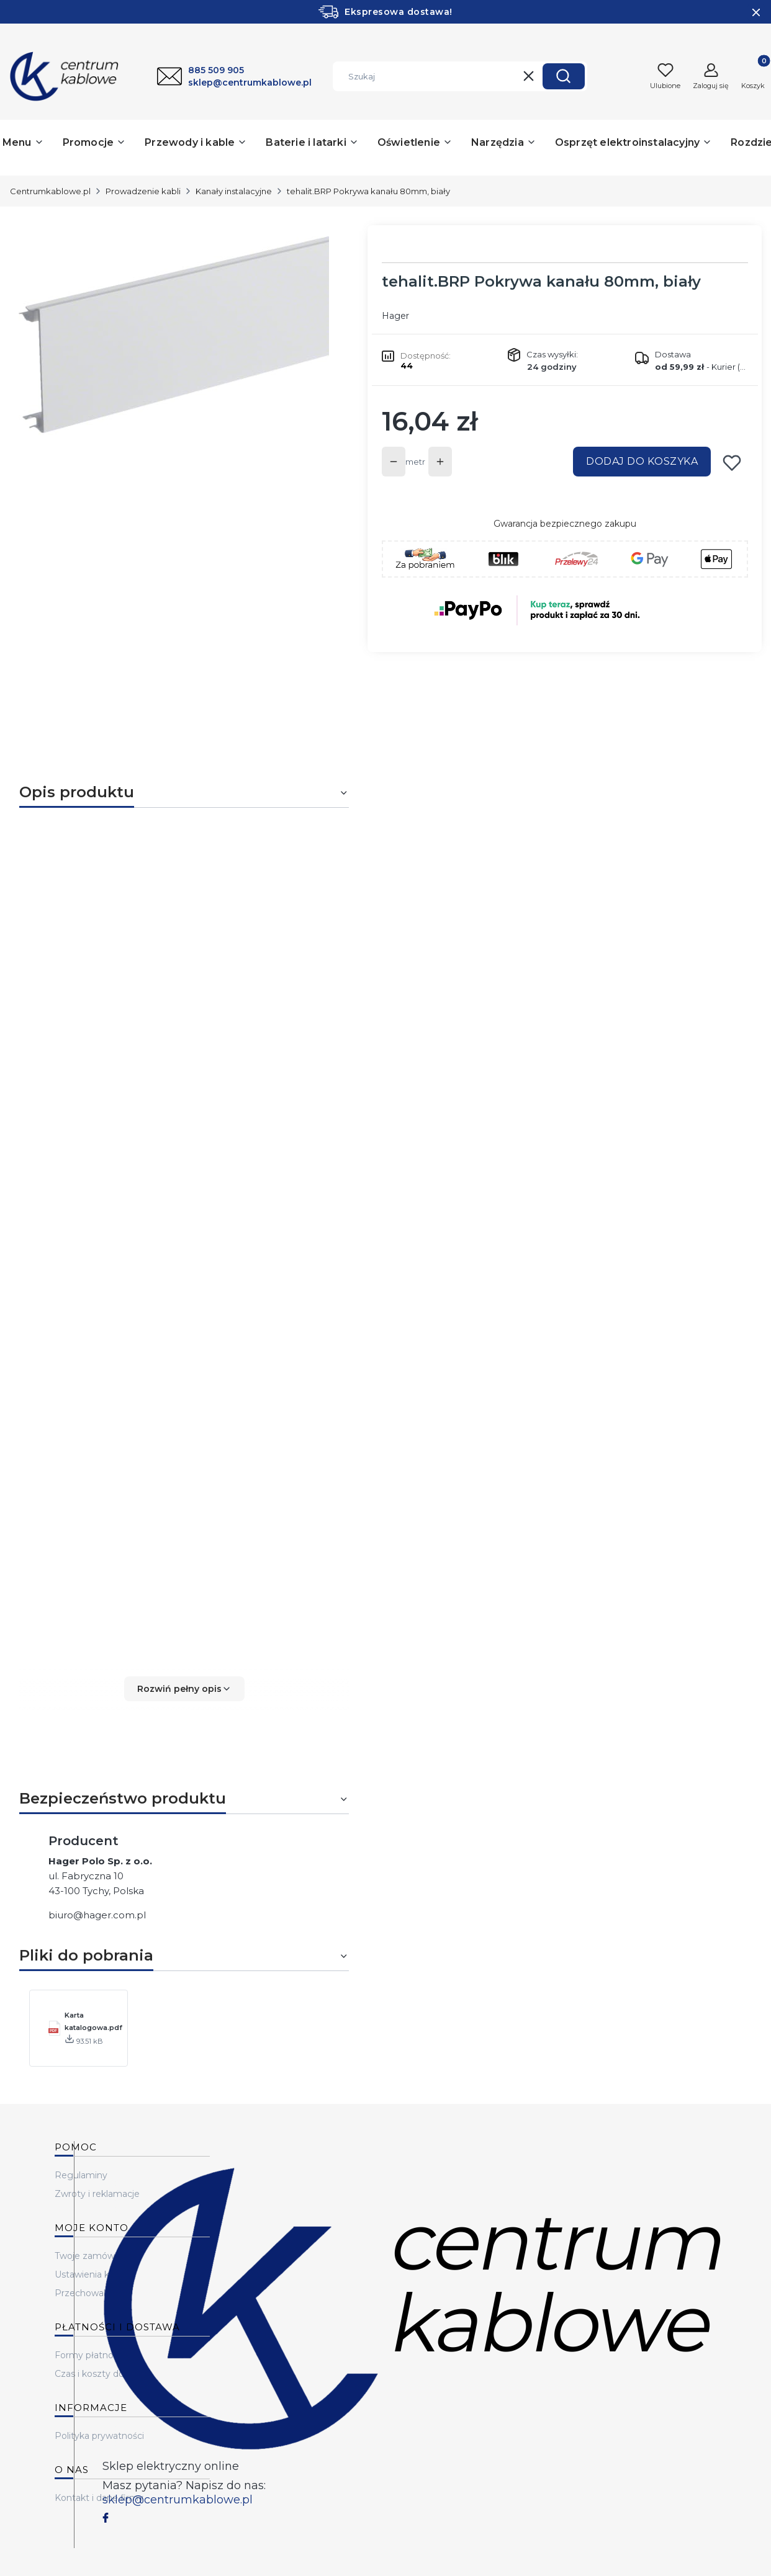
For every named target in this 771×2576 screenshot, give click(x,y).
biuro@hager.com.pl (97, 1915)
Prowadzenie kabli (143, 191)
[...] (174, 391)
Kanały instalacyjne (234, 191)
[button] (564, 76)
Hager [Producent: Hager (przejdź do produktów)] (395, 315)
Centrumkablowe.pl (50, 191)
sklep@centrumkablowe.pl (177, 2500)
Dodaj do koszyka (642, 461)
